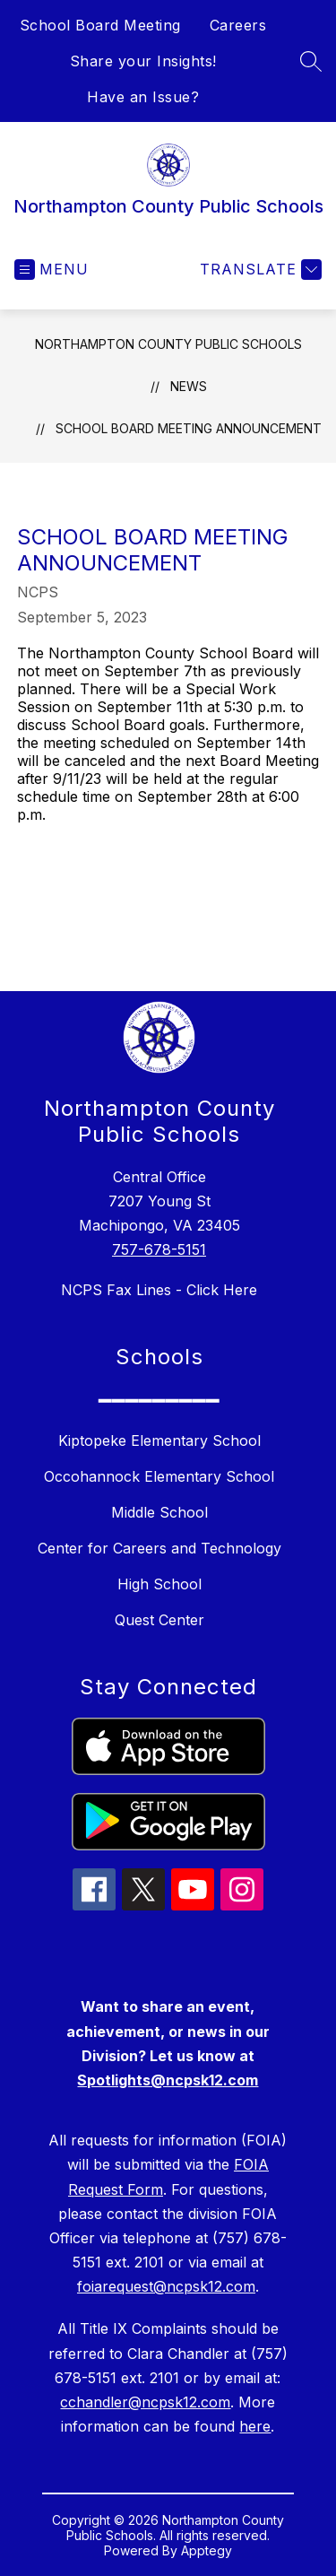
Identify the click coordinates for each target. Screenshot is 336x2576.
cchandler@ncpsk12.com (145, 2402)
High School (159, 1584)
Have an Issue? (143, 97)
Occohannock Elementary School (159, 1476)
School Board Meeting (100, 25)
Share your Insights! (143, 61)
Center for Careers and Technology (159, 1548)
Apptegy (206, 2550)
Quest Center (159, 1620)
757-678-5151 (159, 1249)
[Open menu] (51, 269)
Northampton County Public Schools (168, 344)
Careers (238, 25)
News (188, 386)
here (255, 2426)
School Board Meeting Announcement (189, 428)
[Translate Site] (258, 269)
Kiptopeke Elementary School (159, 1440)
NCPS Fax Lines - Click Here (159, 1290)
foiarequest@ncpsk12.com (166, 2286)
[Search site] (311, 61)
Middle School (159, 1512)
